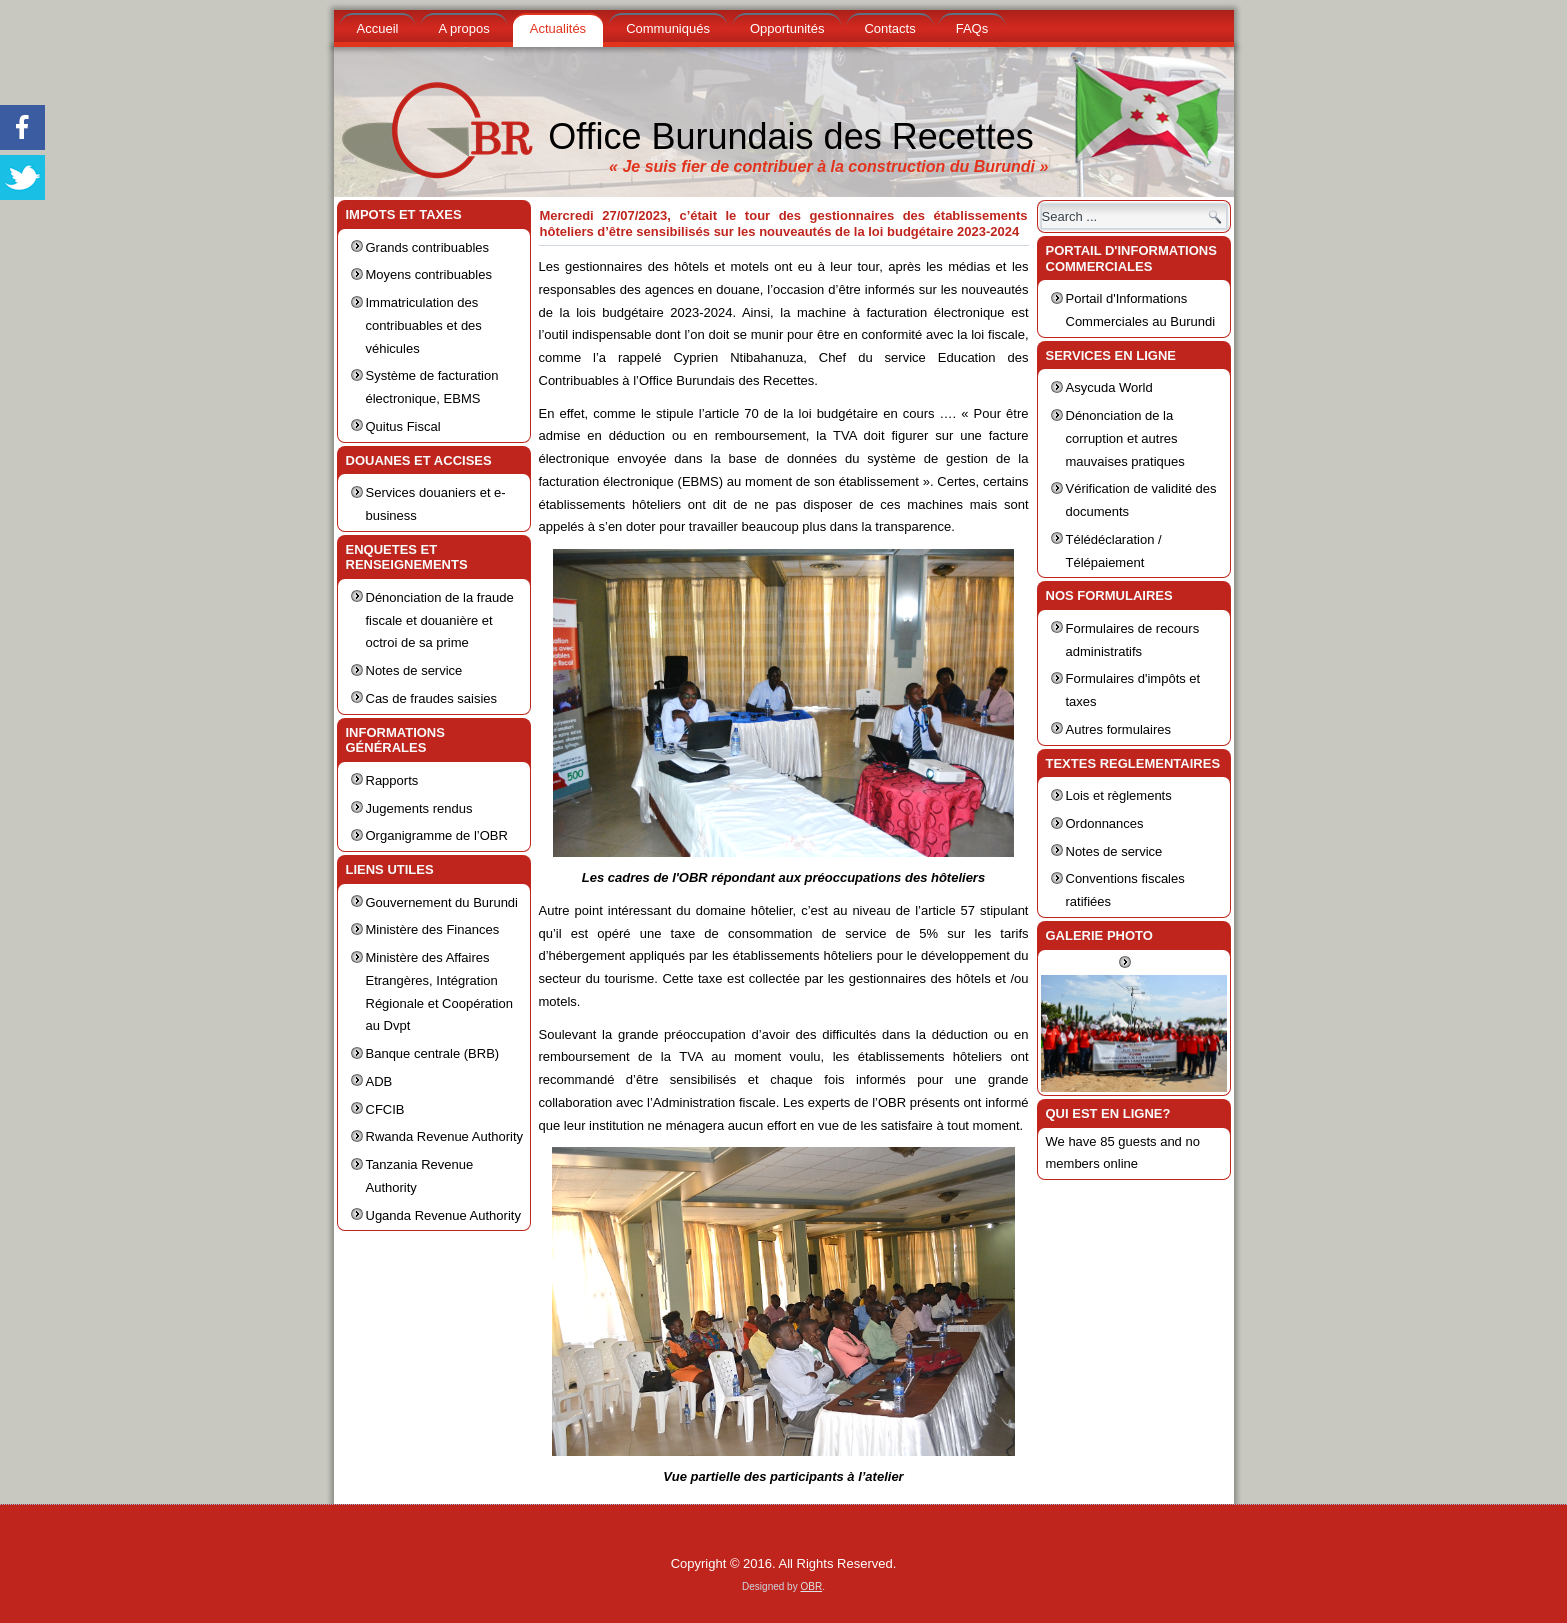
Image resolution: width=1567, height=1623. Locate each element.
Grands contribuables (428, 247)
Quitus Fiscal (403, 426)
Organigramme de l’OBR (437, 835)
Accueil (378, 28)
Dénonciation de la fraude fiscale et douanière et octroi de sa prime (440, 620)
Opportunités (787, 28)
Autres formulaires (1118, 729)
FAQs (972, 28)
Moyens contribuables (429, 274)
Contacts (889, 28)
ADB (379, 1081)
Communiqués (668, 28)
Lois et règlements (1119, 795)
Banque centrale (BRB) (433, 1053)
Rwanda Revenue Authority (445, 1136)
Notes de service (414, 670)
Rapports (392, 780)
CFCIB (385, 1109)
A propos (463, 28)
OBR (811, 1586)
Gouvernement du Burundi (442, 902)
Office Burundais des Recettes (791, 136)
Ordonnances (1105, 823)
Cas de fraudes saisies (432, 698)
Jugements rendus (419, 808)
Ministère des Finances (433, 929)
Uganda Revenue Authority (443, 1215)
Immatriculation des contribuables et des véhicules (424, 325)
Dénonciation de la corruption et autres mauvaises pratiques (1125, 438)
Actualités (558, 28)
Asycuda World (1109, 387)
